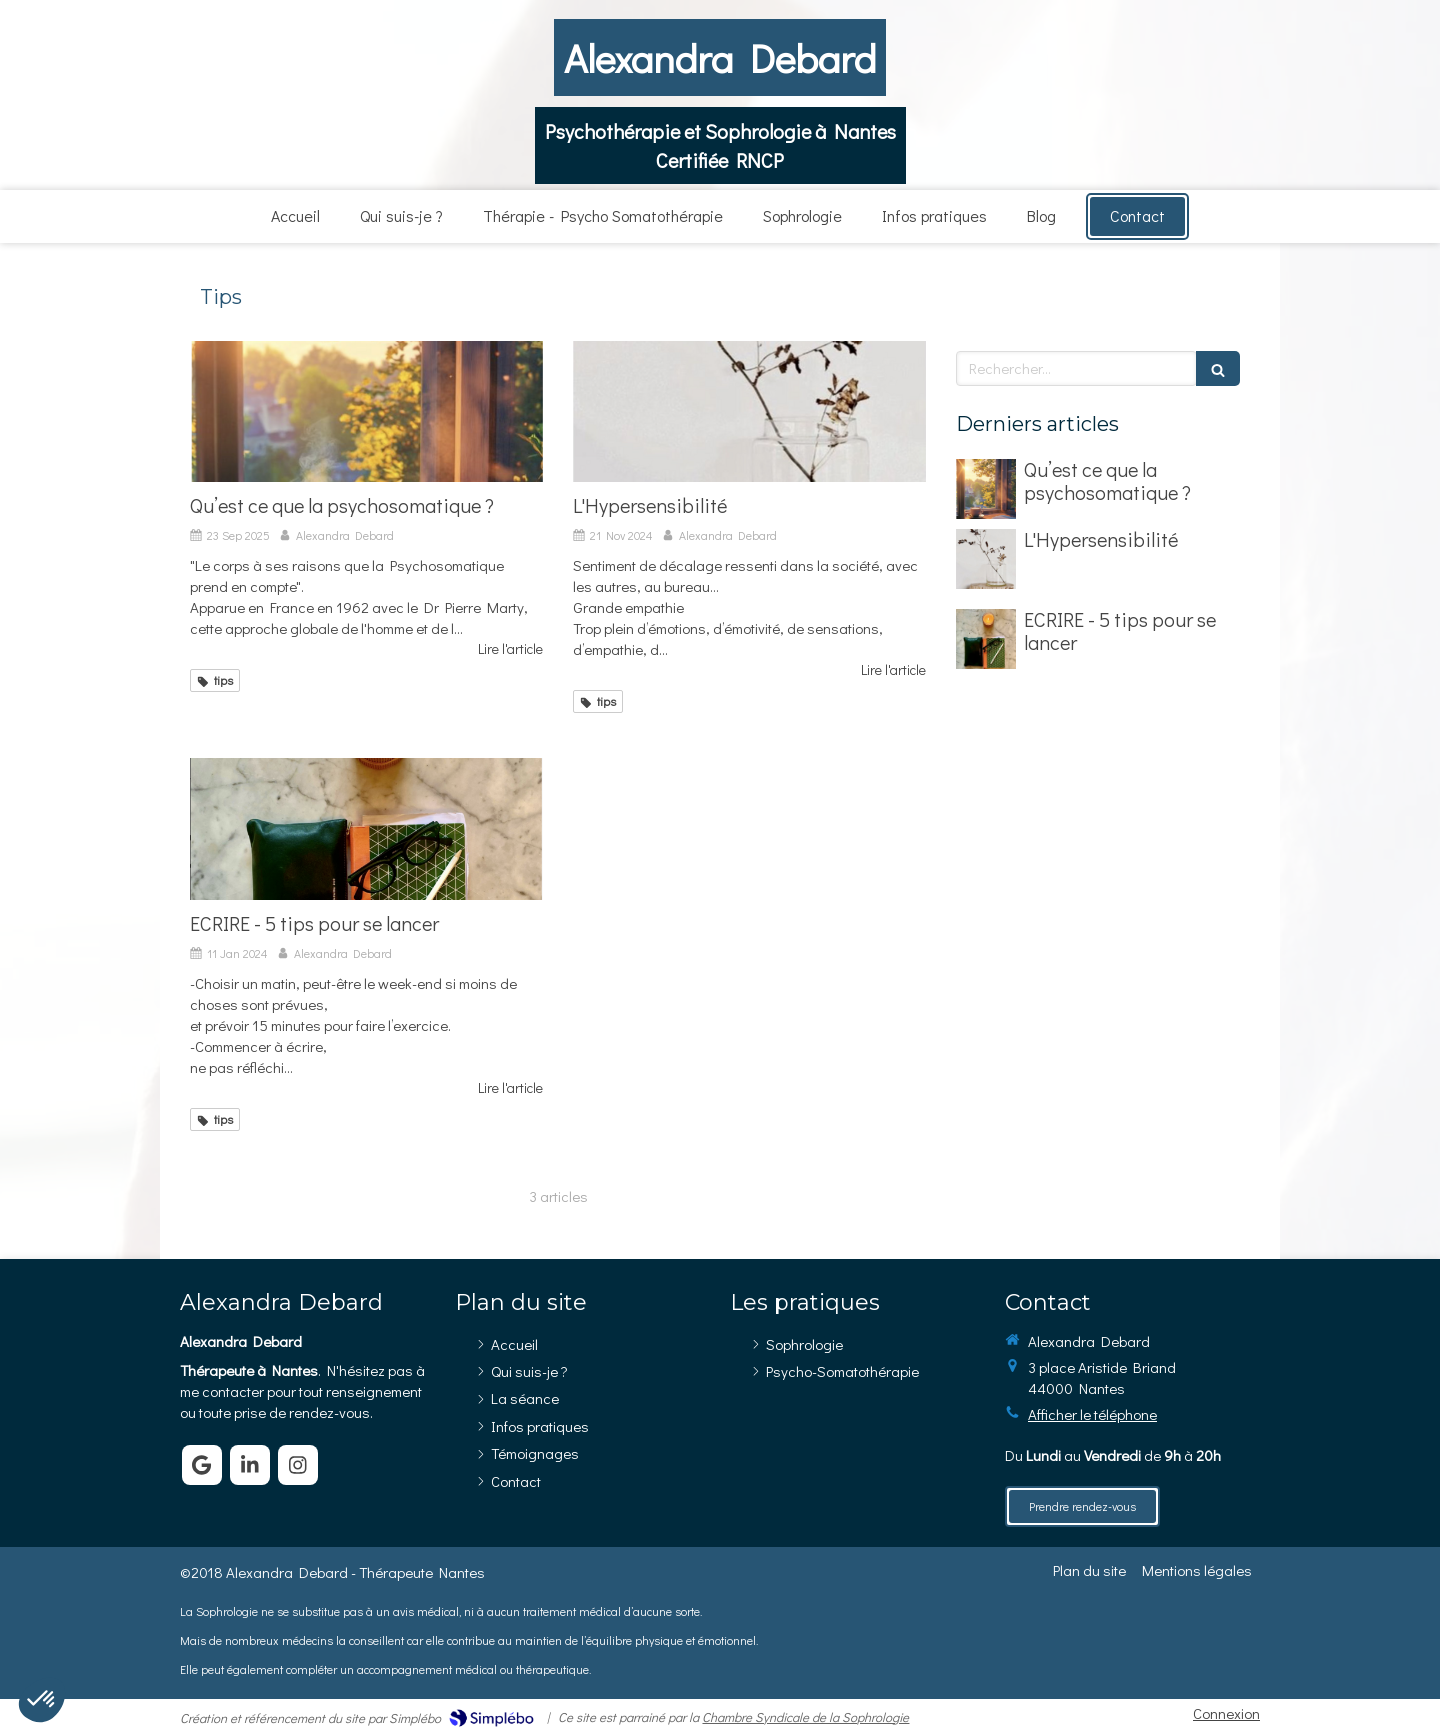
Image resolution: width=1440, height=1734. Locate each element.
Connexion (1226, 1713)
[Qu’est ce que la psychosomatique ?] (366, 411)
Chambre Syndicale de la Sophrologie (805, 1716)
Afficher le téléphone (1092, 1414)
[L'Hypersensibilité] (749, 411)
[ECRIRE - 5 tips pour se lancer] (366, 828)
